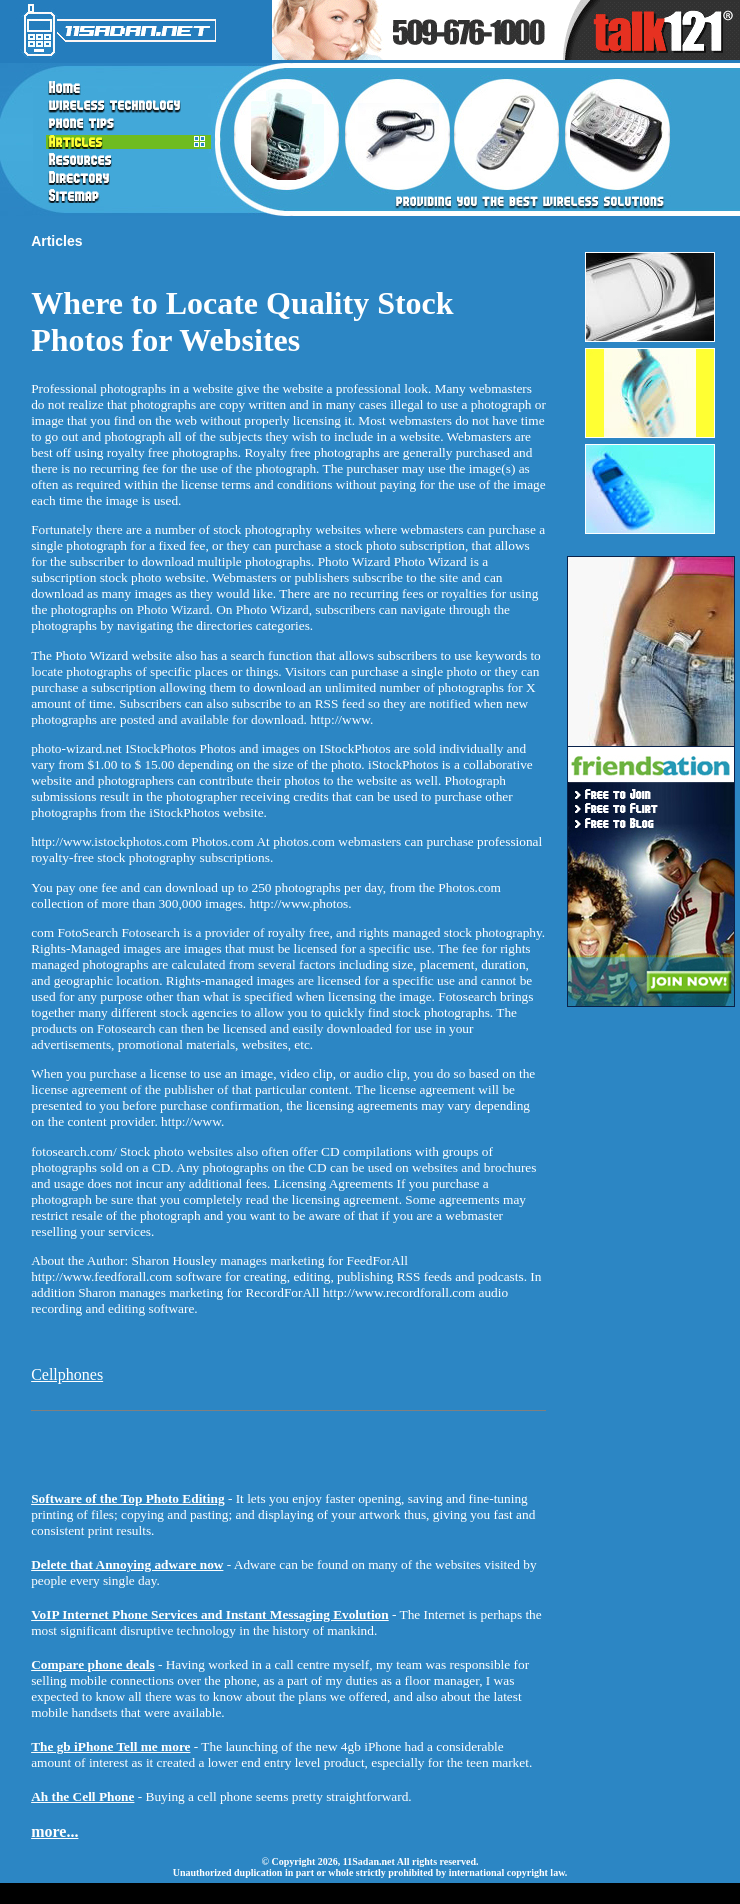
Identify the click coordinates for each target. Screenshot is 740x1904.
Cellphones (67, 1374)
